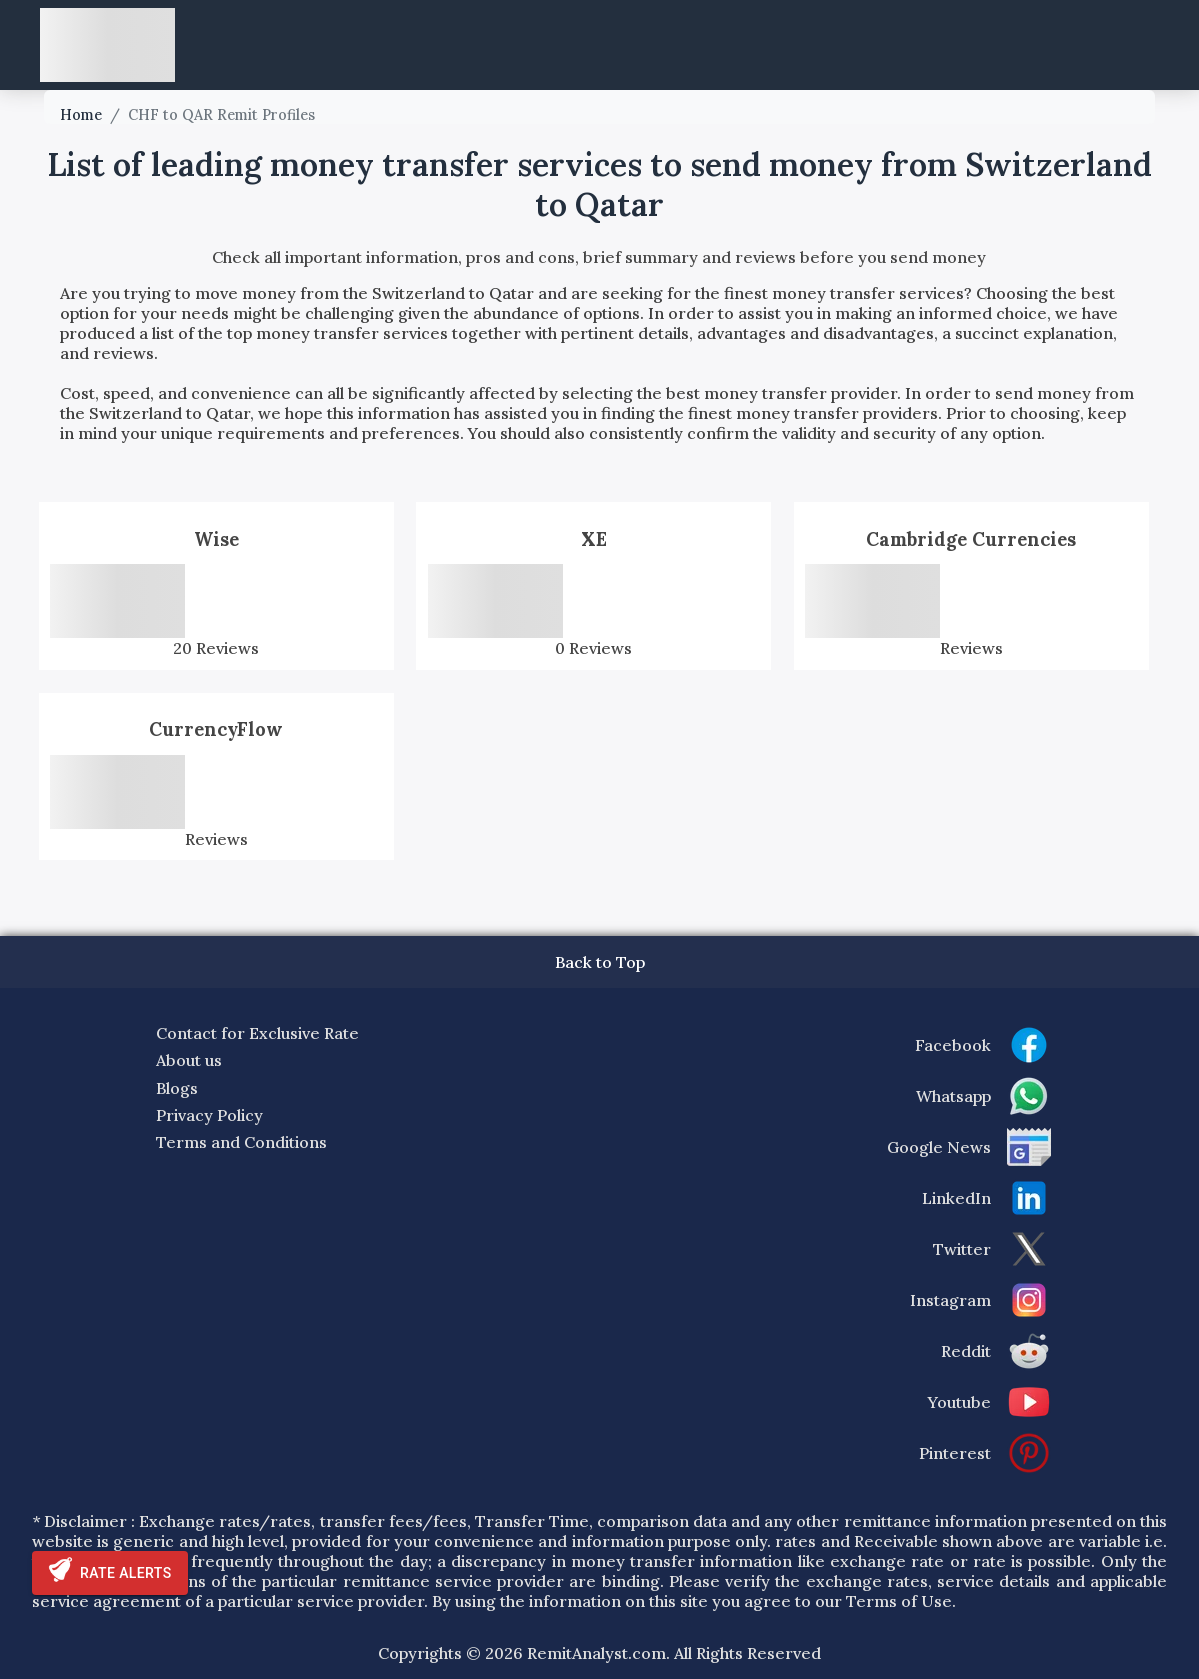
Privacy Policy (209, 1115)
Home (81, 115)
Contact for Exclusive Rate (257, 1033)
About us (189, 1060)
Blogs (177, 1088)
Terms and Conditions (241, 1142)
